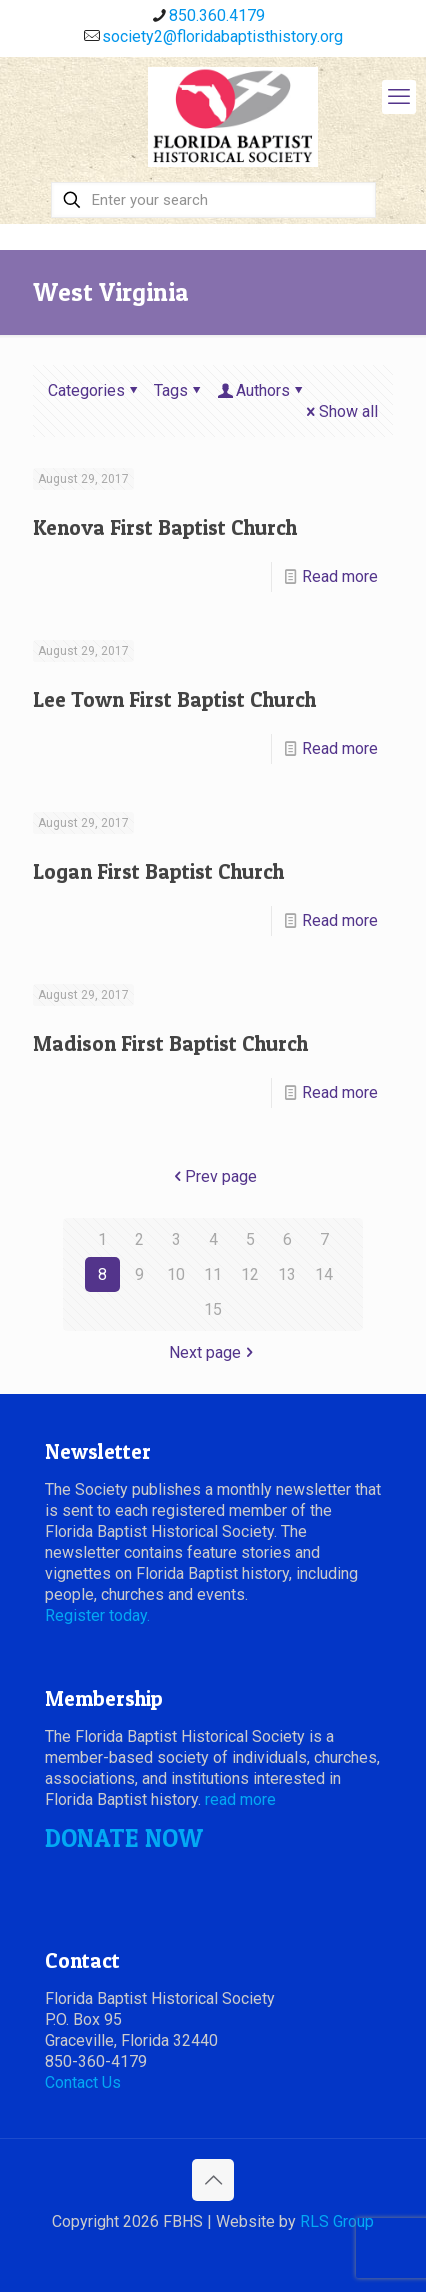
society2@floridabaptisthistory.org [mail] (222, 36)
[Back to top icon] (213, 2180)
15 (213, 1309)
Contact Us (83, 2082)
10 (176, 1274)
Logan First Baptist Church (158, 871)
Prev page (213, 1176)
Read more (340, 576)
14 (324, 1274)
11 (213, 1274)
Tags (179, 390)
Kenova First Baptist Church (165, 527)
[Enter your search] (213, 200)
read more (240, 1799)
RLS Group (337, 2221)
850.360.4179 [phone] (217, 15)
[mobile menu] (399, 97)
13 (287, 1274)
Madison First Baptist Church (170, 1043)
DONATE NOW (124, 1838)
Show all (340, 411)
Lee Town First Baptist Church (174, 699)
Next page (213, 1352)
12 (250, 1274)
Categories (94, 390)
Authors (261, 390)
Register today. (97, 1615)
